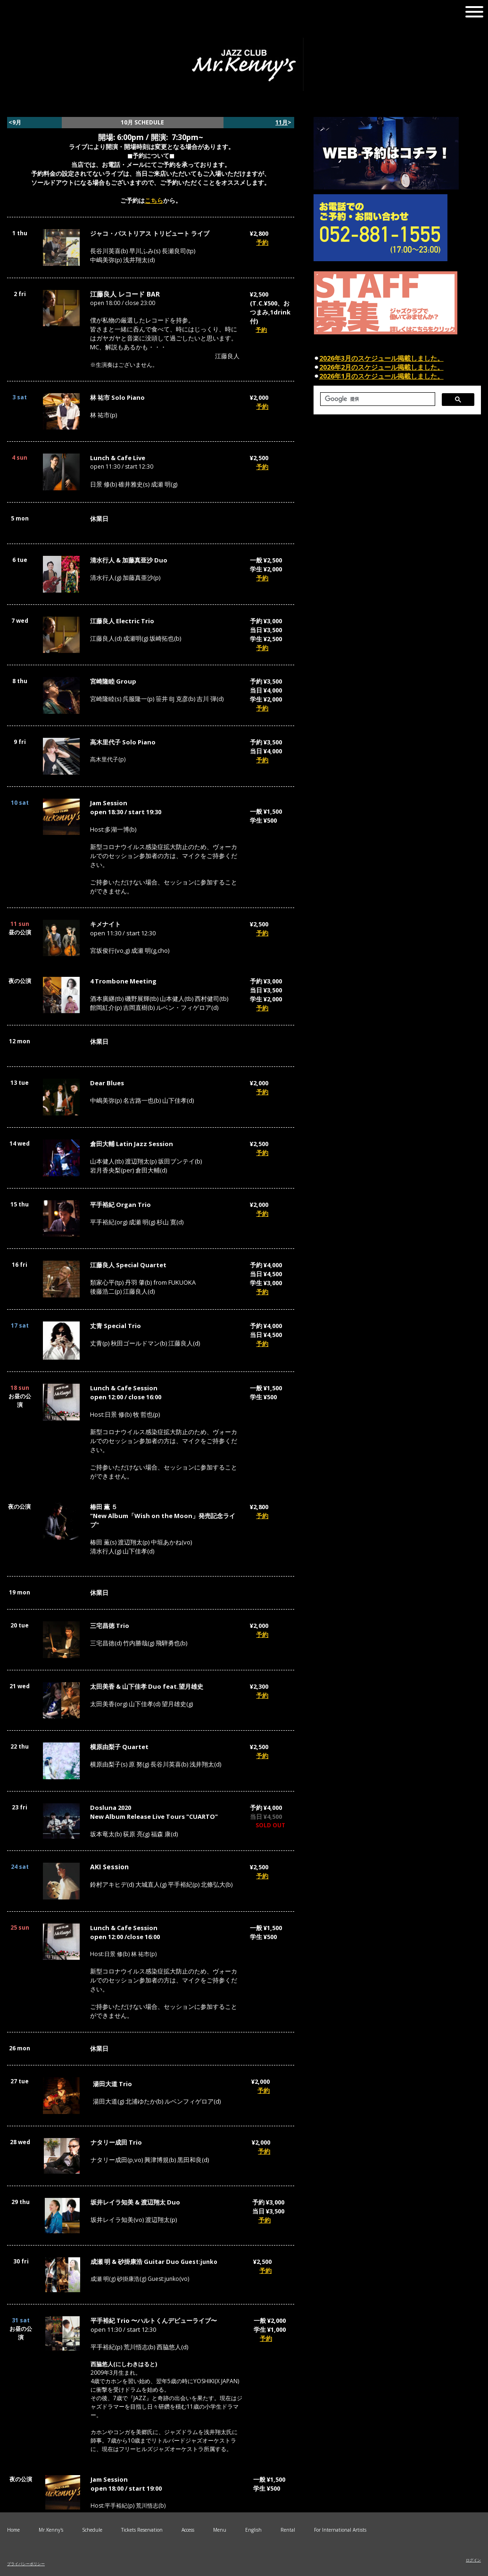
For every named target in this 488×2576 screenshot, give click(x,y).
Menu (219, 2529)
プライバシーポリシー (26, 2563)
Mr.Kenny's (51, 2529)
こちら (154, 200)
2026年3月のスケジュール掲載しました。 (381, 358)
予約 (262, 242)
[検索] (377, 399)
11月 (281, 122)
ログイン (473, 2559)
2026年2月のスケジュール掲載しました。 (381, 367)
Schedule (92, 2529)
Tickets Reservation (142, 2529)
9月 (16, 122)
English (253, 2529)
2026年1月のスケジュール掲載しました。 (381, 376)
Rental (288, 2529)
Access (188, 2529)
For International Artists (340, 2529)
